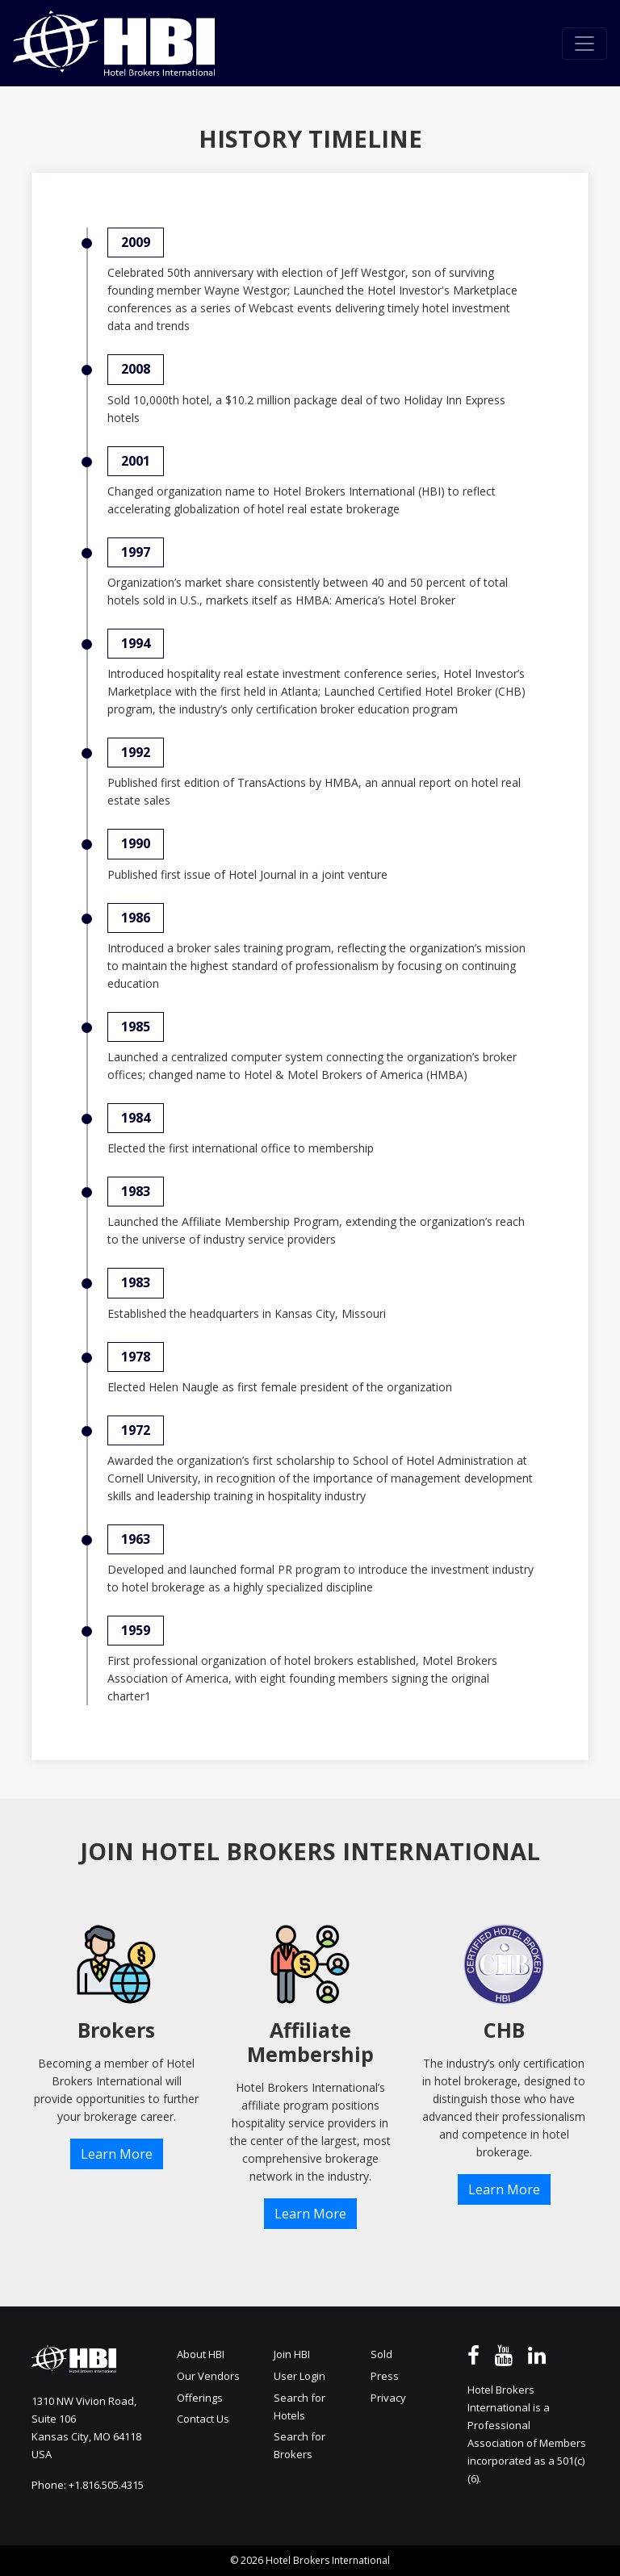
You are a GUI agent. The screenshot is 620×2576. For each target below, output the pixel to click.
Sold (381, 2354)
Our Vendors (208, 2376)
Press (385, 2376)
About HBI (200, 2354)
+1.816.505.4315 (106, 2485)
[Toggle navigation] (584, 43)
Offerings (200, 2397)
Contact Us (203, 2418)
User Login (299, 2376)
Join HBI (292, 2354)
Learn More (117, 2154)
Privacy (388, 2397)
